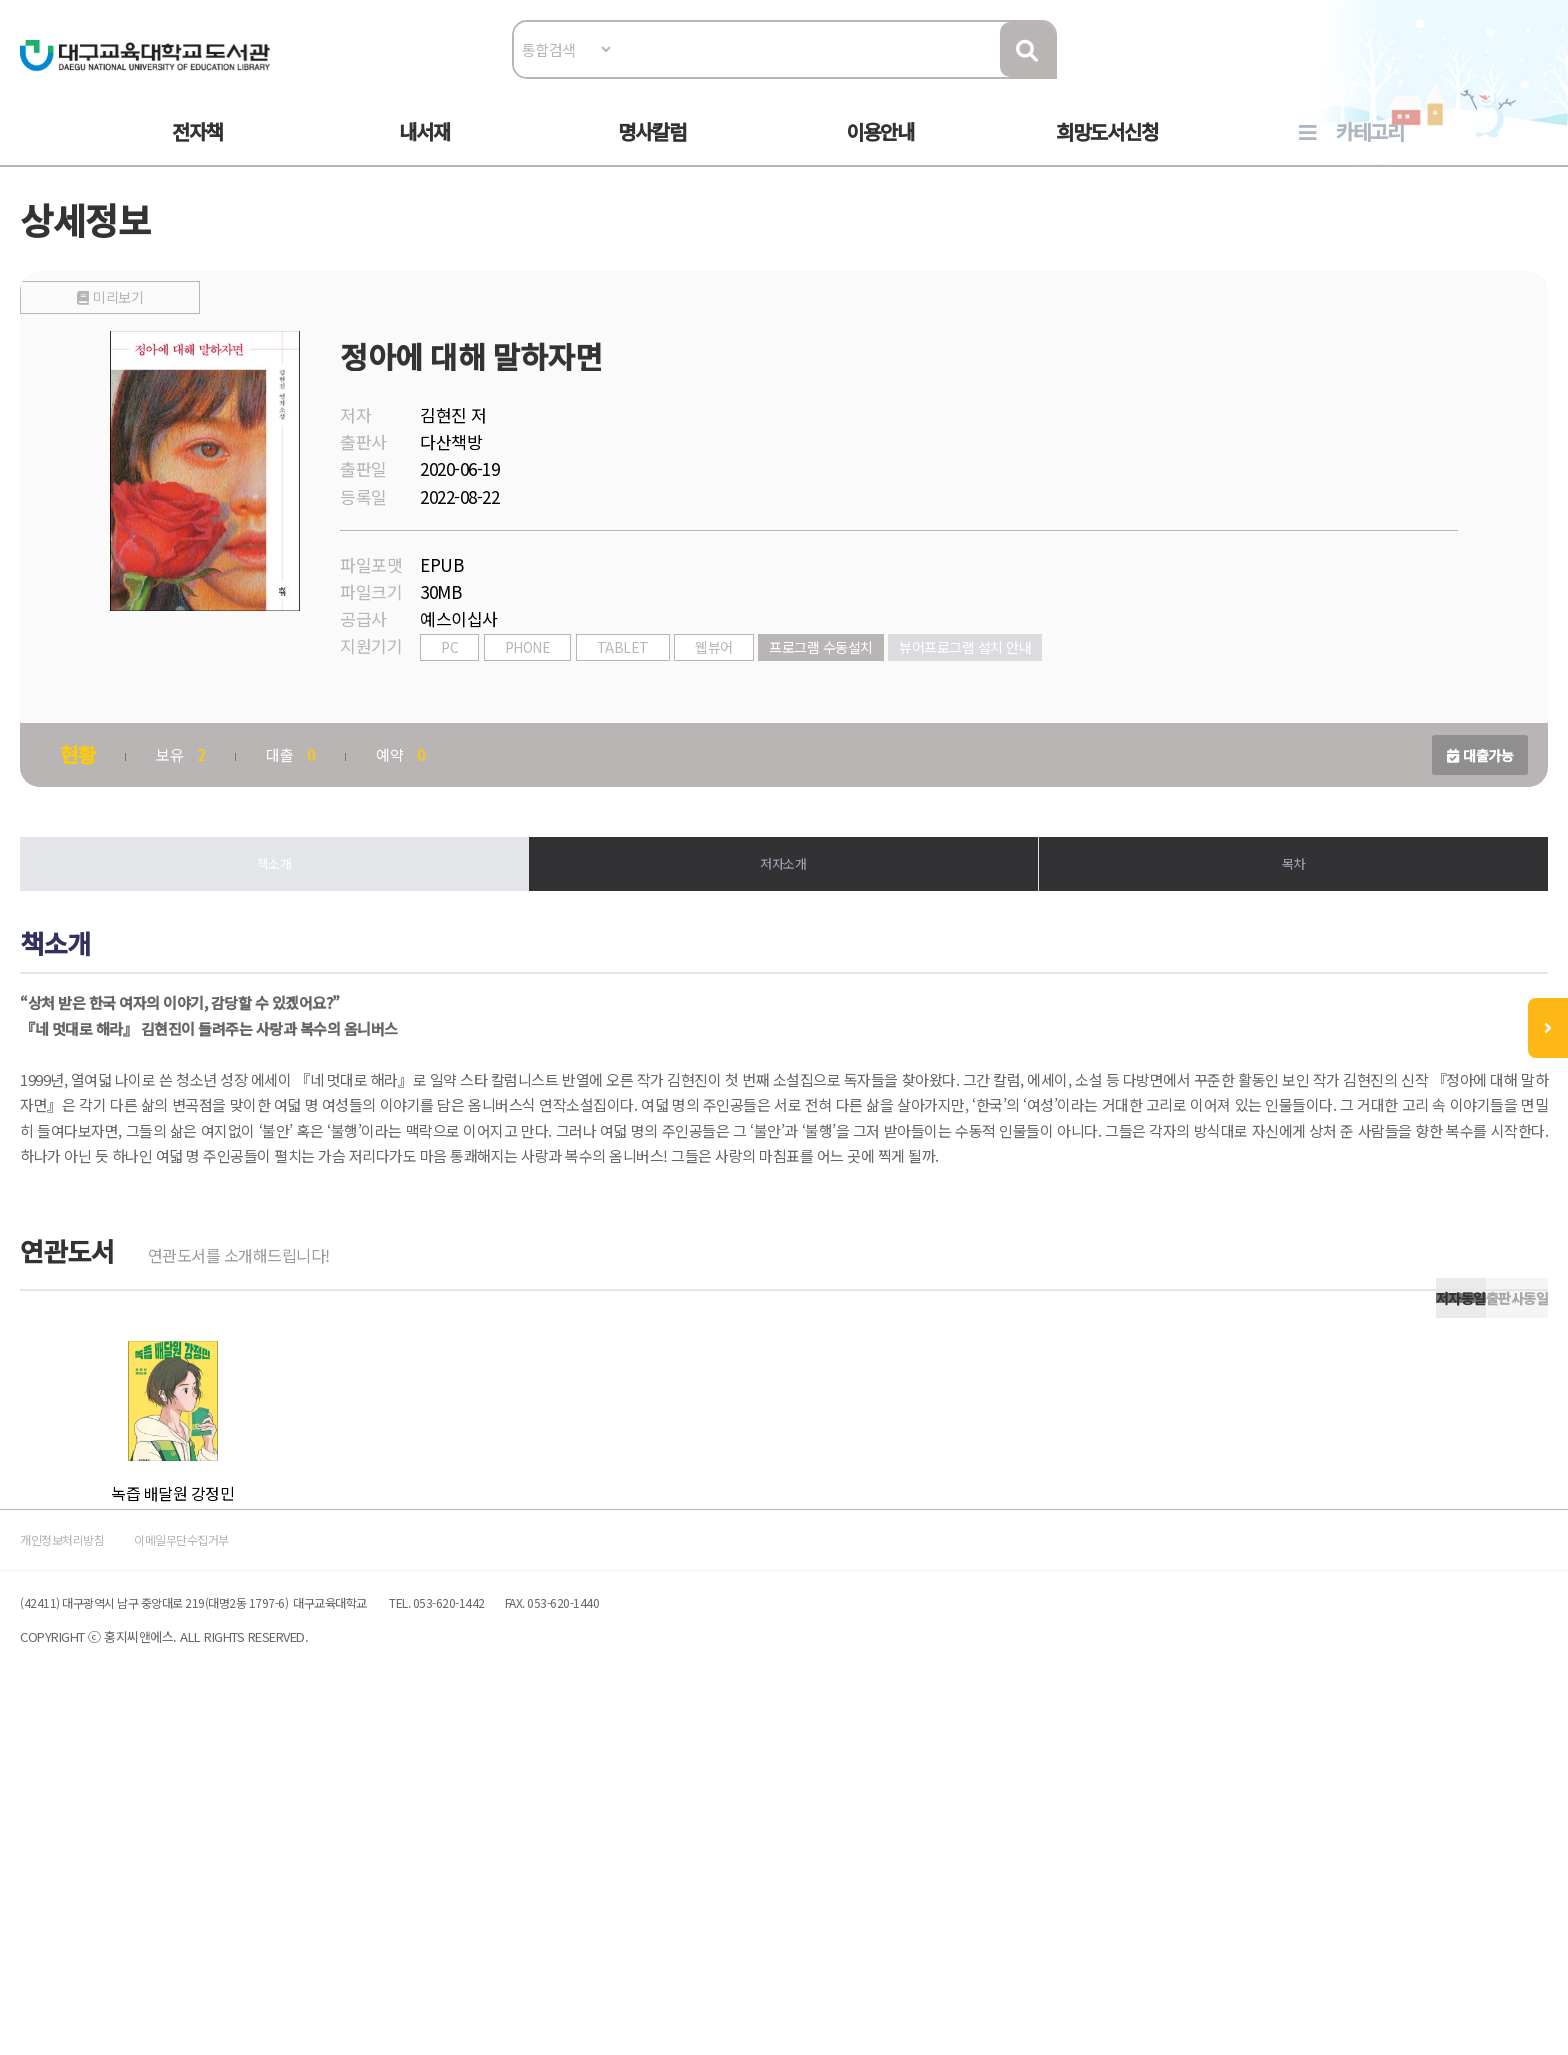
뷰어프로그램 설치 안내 (1029, 697)
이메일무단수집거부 (308, 1861)
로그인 (1469, 76)
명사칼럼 (652, 151)
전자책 (197, 151)
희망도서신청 (1107, 151)
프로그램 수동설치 (885, 697)
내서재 (424, 151)
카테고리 (1370, 151)
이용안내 (880, 151)
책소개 (317, 918)
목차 (1250, 918)
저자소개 (784, 918)
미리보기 (277, 692)
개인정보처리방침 (146, 1861)
